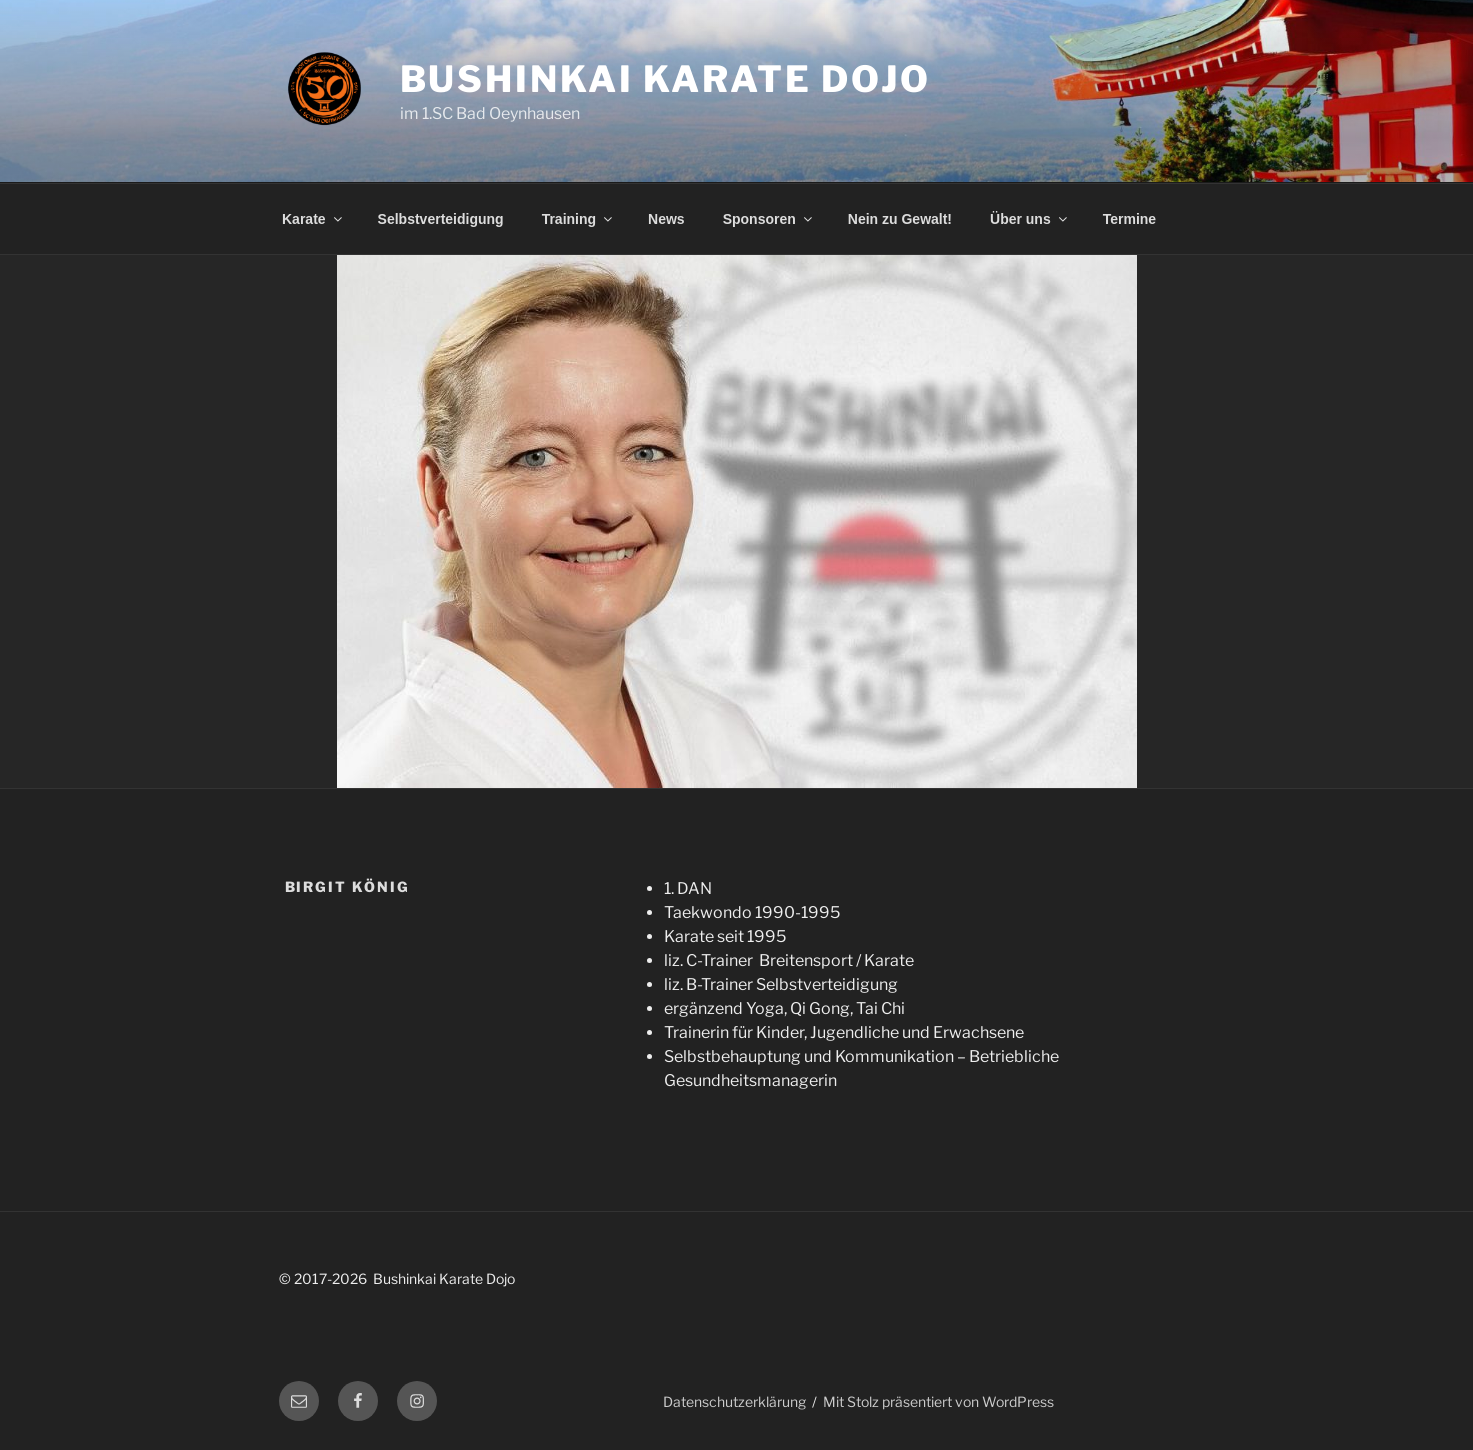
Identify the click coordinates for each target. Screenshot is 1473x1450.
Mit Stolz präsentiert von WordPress (938, 1401)
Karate (313, 219)
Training (578, 219)
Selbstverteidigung (441, 219)
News (666, 219)
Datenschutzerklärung (734, 1401)
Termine (1129, 219)
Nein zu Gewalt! (900, 219)
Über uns (1030, 219)
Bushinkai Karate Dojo (665, 79)
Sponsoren (769, 219)
